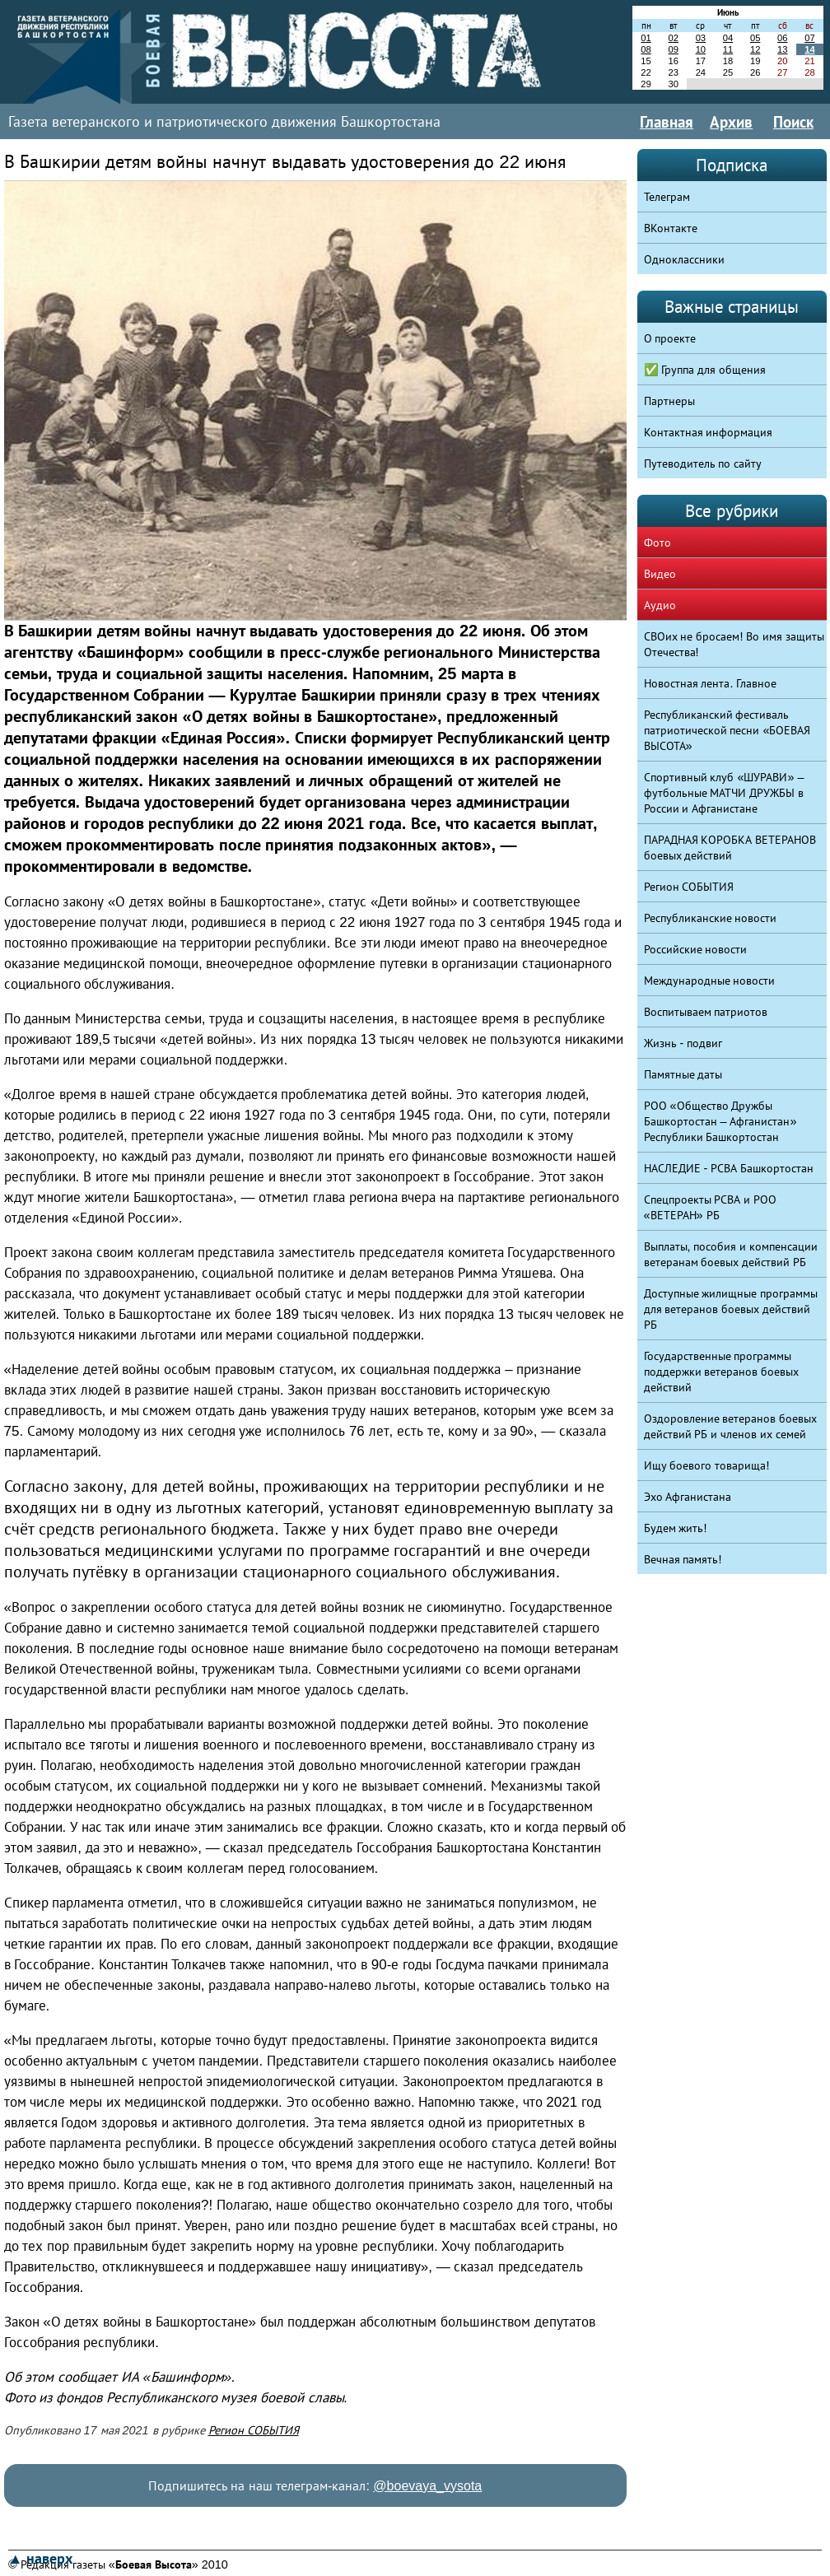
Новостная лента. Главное (710, 683)
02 (673, 38)
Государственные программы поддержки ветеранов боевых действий (722, 1371)
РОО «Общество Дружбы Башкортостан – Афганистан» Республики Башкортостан (720, 1121)
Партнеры (669, 401)
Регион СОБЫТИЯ (253, 2430)
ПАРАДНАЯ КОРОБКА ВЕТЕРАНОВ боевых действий (730, 847)
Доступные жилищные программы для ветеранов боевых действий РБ (731, 1309)
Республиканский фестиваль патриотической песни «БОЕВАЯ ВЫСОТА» (727, 730)
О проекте (670, 338)
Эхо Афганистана (688, 1496)
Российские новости (696, 949)
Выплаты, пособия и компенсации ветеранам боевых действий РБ (731, 1254)
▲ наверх (40, 2558)
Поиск (793, 122)
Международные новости (710, 980)
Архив (731, 122)
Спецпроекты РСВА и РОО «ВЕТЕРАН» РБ (710, 1207)
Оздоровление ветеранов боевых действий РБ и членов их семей (731, 1426)
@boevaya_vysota (427, 2486)
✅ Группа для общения (705, 369)
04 (728, 38)
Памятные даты (683, 1074)
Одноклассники (684, 259)
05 (755, 38)
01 (645, 38)
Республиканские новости (710, 918)
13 (782, 49)
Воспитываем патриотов (706, 1011)
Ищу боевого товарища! (707, 1465)
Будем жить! (675, 1528)
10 (701, 49)
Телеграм (667, 196)
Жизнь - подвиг (683, 1043)
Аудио (660, 605)
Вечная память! (683, 1559)
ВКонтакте (670, 228)
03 (701, 38)
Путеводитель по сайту (703, 463)
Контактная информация (708, 432)
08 (645, 49)
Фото (657, 542)
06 (782, 38)
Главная (666, 122)
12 (755, 49)
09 (673, 49)
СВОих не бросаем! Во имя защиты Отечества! (734, 644)
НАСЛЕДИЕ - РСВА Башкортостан (729, 1168)
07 (809, 38)
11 (728, 49)
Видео (660, 573)
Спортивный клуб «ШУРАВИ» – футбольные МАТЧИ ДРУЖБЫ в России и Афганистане (724, 793)
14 (809, 49)
